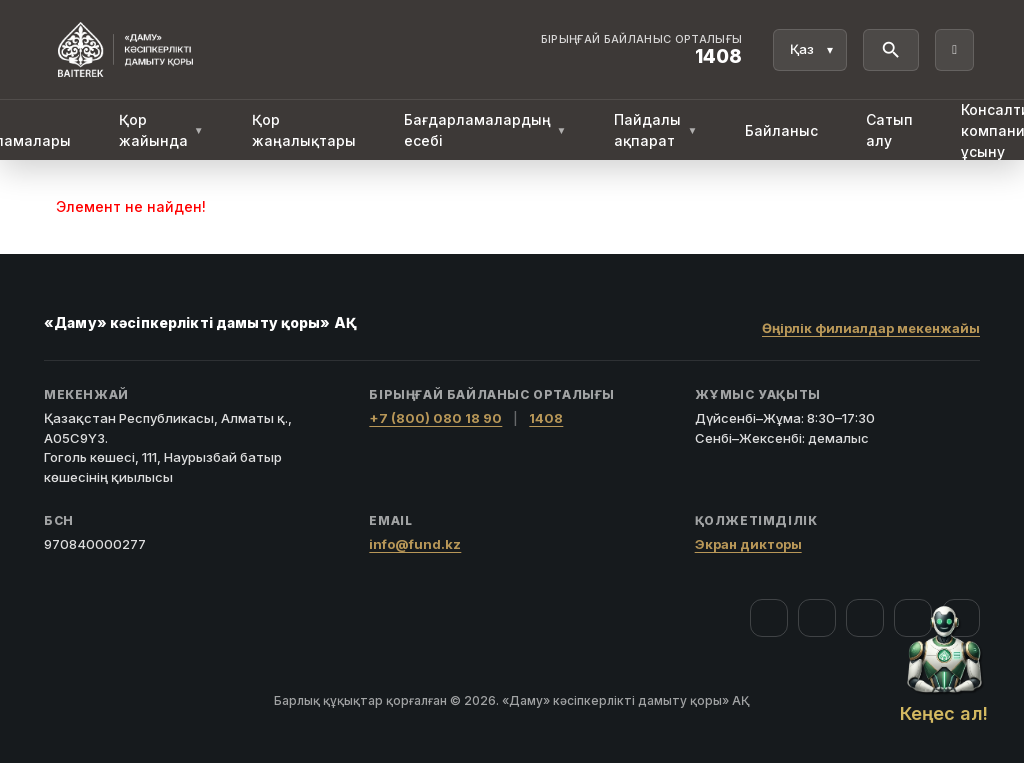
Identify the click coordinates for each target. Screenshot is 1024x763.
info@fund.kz (415, 544)
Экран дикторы (748, 544)
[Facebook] (769, 618)
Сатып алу (889, 130)
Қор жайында (161, 130)
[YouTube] (865, 618)
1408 (546, 418)
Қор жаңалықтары (304, 130)
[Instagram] (817, 618)
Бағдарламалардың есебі (485, 130)
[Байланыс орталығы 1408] (642, 50)
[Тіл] (810, 50)
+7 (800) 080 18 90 (435, 418)
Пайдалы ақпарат (655, 130)
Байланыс (781, 130)
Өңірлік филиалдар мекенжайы (871, 328)
